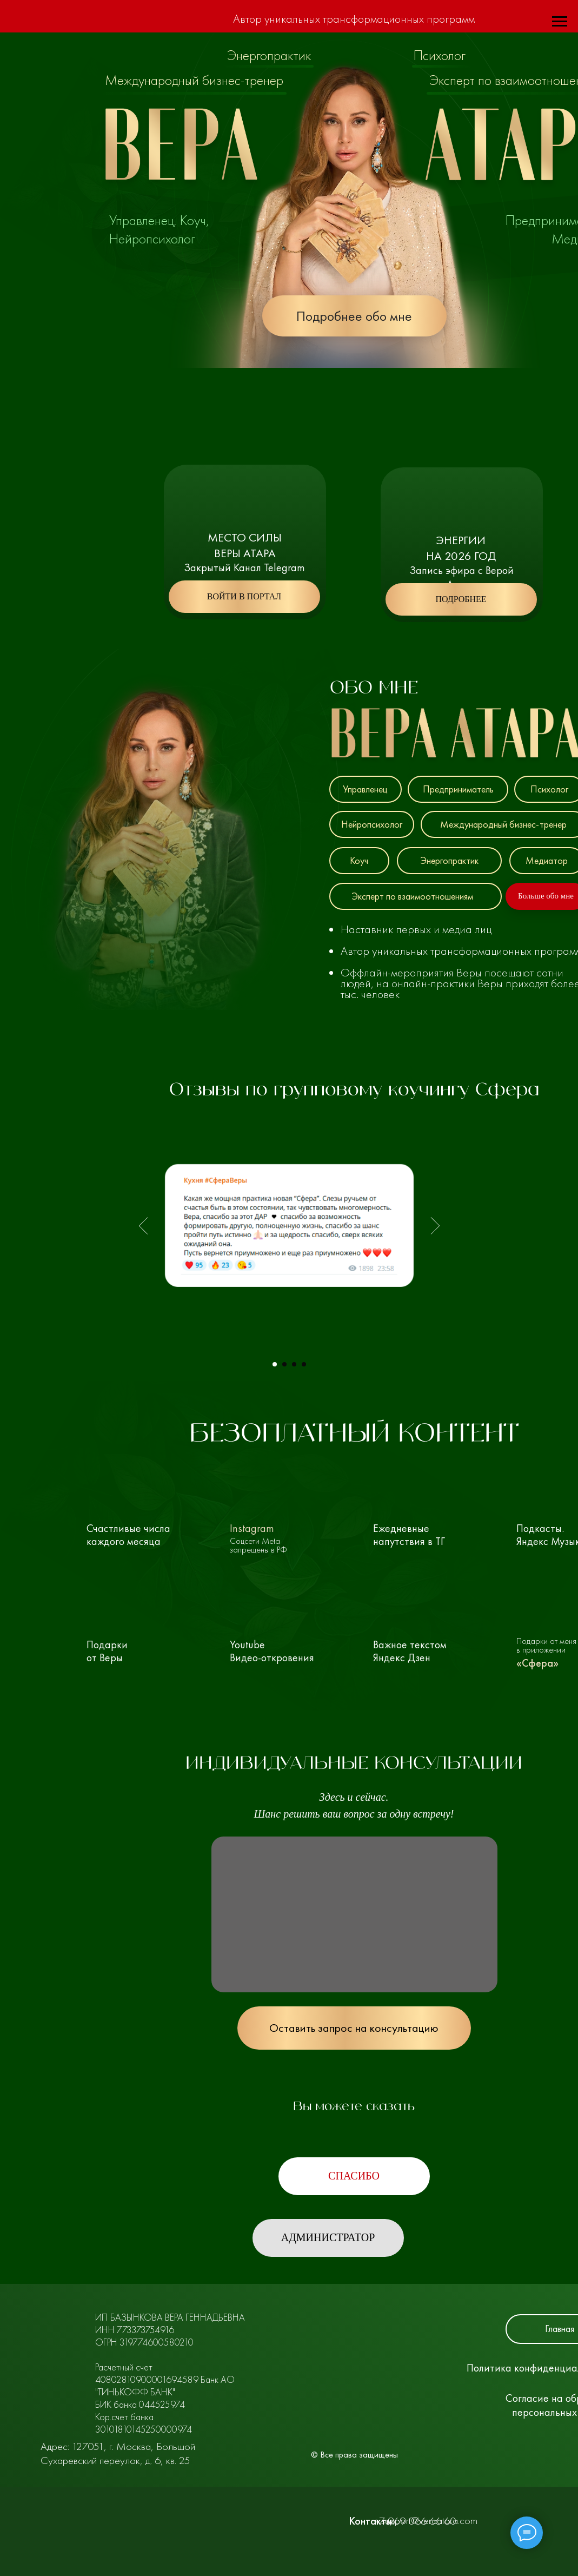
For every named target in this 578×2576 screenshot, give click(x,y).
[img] (140, 1518)
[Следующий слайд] (435, 1225)
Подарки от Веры (107, 1651)
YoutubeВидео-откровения (272, 1651)
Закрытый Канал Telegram (244, 567)
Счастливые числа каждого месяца (126, 1534)
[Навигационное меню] (559, 21)
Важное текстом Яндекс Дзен (410, 1651)
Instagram (251, 1528)
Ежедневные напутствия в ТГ (408, 1534)
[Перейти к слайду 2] (284, 1364)
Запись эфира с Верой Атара (461, 577)
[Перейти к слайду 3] (294, 1364)
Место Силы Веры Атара (245, 545)
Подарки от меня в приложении (546, 1645)
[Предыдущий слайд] (143, 1225)
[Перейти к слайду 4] (304, 1364)
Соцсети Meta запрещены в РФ (258, 1545)
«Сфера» (537, 1663)
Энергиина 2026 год (461, 548)
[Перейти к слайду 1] (275, 1364)
